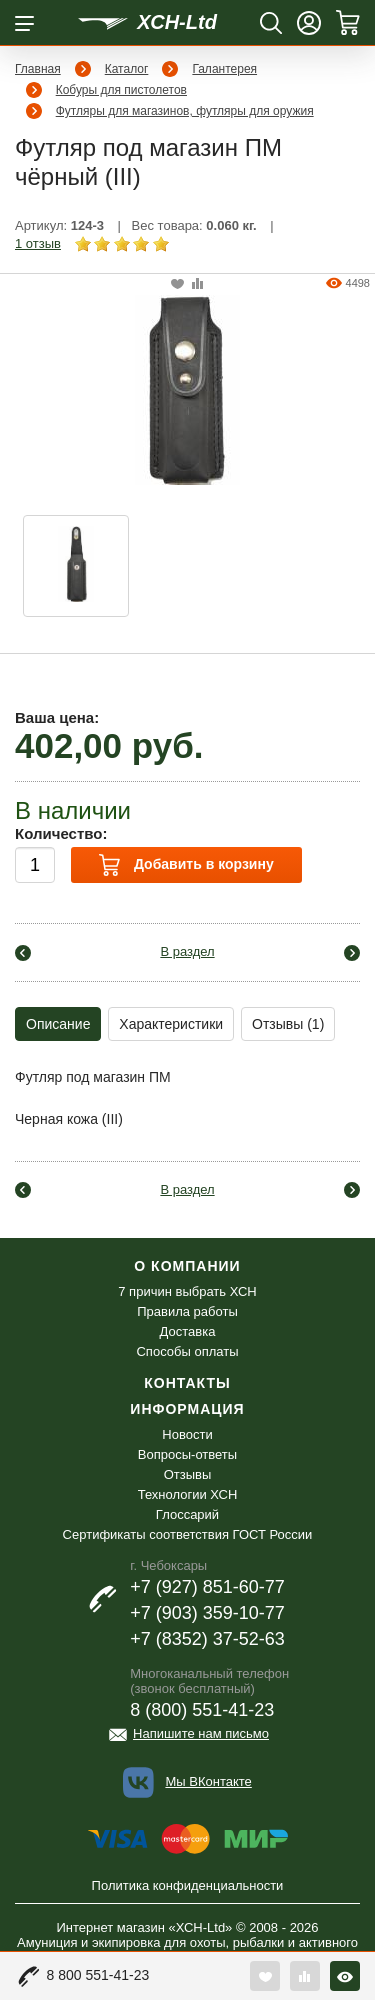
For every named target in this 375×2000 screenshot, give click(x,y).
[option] (76, 566)
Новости (187, 1434)
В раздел (187, 951)
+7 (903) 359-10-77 (207, 1613)
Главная (38, 69)
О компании (187, 1266)
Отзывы (188, 1474)
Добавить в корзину (186, 865)
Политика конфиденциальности (188, 1885)
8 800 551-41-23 (98, 1975)
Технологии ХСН (188, 1494)
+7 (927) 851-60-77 (207, 1587)
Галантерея (224, 69)
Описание (58, 1024)
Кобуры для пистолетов (121, 90)
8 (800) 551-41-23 (202, 1710)
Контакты (187, 1383)
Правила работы (187, 1311)
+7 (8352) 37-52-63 (207, 1639)
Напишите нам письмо (201, 1733)
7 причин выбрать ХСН (187, 1291)
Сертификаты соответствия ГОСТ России (188, 1534)
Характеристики (171, 1024)
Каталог (127, 69)
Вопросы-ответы (187, 1454)
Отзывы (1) (288, 1024)
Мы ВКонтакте (208, 1781)
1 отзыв (38, 243)
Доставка (188, 1331)
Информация (187, 1409)
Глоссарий (187, 1514)
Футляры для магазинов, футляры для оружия (185, 111)
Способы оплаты (187, 1351)
